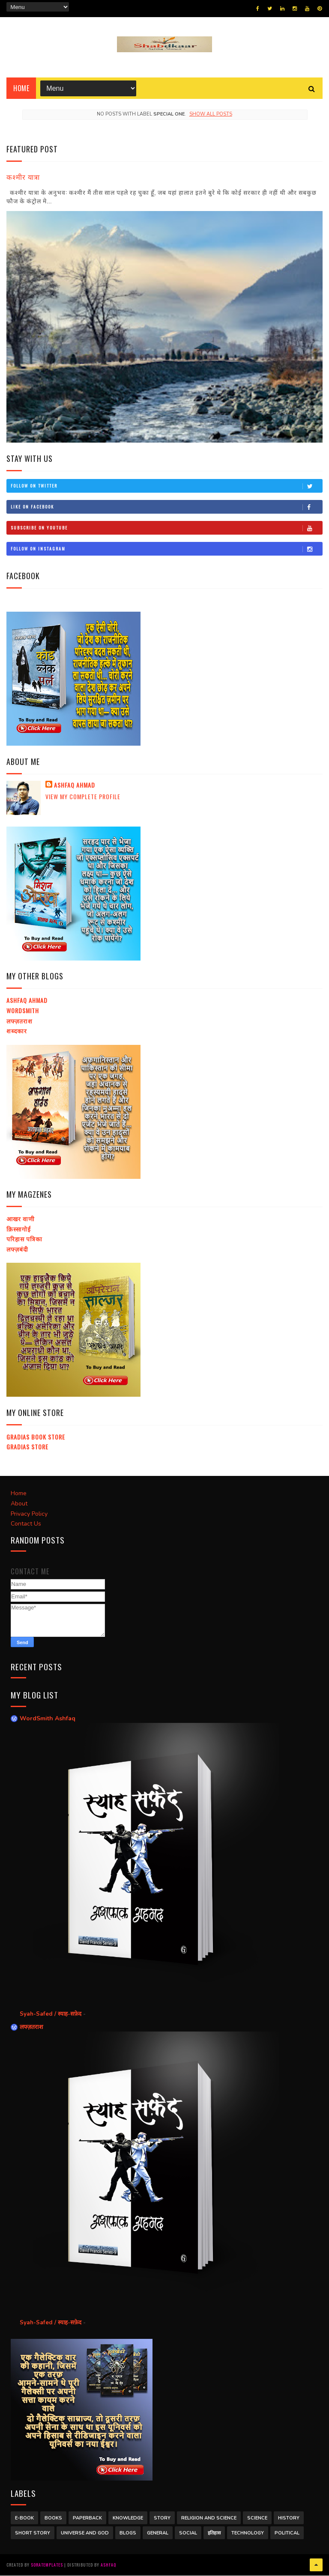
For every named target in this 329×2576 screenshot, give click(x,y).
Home (21, 88)
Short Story (32, 2533)
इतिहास (214, 2533)
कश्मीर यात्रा (23, 177)
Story (162, 2518)
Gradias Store (27, 1447)
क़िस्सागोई (18, 1228)
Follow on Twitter (166, 486)
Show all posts (210, 114)
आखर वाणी (20, 1218)
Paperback (87, 2518)
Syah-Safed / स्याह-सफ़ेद (51, 2014)
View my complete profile (82, 796)
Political (287, 2533)
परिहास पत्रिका (24, 1238)
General (157, 2533)
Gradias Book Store (35, 1436)
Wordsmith (22, 1010)
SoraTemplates (47, 2565)
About (19, 1504)
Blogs (128, 2533)
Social (188, 2533)
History (288, 2518)
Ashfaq (108, 2565)
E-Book (24, 2518)
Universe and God (85, 2533)
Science (257, 2518)
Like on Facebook (166, 507)
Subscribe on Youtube (166, 528)
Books (53, 2518)
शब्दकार (16, 1030)
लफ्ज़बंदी (17, 1249)
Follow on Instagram (166, 549)
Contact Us (26, 1524)
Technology (247, 2533)
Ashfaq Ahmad (74, 785)
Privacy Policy (29, 1514)
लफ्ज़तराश (19, 1020)
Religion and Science (208, 2518)
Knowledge (128, 2518)
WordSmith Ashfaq (47, 1719)
